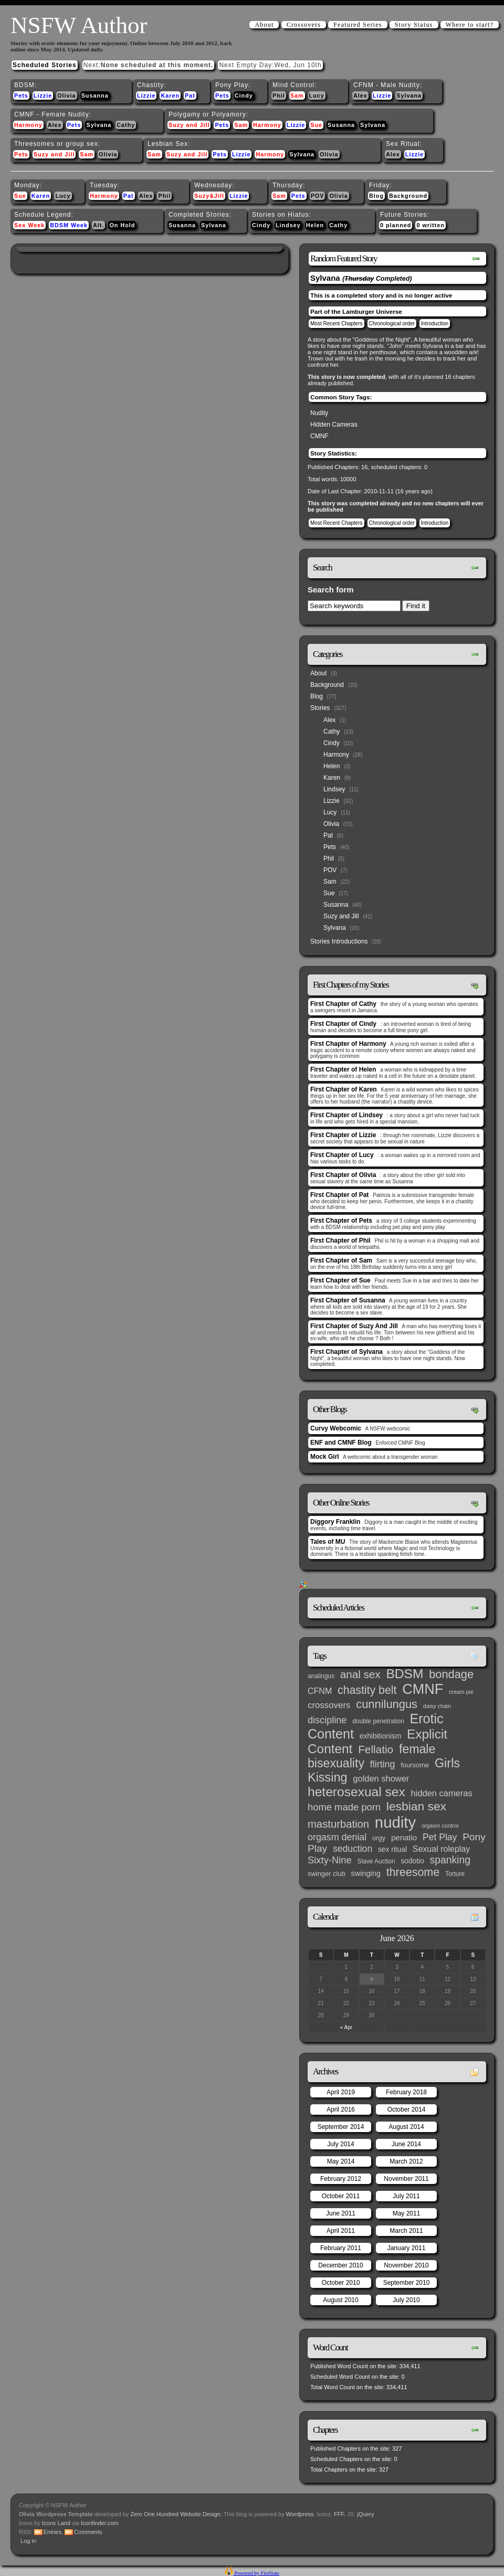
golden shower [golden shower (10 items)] (381, 1778)
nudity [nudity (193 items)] (395, 1822)
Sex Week (29, 225)
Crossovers (304, 24)
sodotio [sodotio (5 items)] (412, 1861)
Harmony (28, 125)
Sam (297, 95)
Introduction (434, 323)
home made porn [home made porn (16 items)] (344, 1806)
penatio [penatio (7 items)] (404, 1837)
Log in (28, 2541)
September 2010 (406, 2282)
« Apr (346, 2027)
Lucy (316, 95)
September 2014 (341, 2126)
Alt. (98, 225)
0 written (430, 225)
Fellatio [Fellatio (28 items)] (375, 1749)
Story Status (414, 24)
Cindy (244, 95)
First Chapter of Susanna (347, 1300)
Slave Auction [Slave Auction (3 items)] (376, 1861)
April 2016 (341, 2109)
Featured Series (357, 24)
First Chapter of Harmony (348, 1043)
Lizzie (43, 95)
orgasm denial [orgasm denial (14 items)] (337, 1837)
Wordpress (300, 2514)
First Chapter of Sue (340, 1280)
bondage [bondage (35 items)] (451, 1674)
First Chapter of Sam (341, 1260)
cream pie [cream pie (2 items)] (461, 1692)
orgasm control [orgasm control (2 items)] (440, 1825)
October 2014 (406, 2109)
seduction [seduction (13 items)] (352, 1848)
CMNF (319, 436)
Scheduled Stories (45, 65)
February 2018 (406, 2092)
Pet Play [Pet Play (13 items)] (440, 1837)
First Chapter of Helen (343, 1069)
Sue (316, 125)
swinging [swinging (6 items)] (366, 1873)
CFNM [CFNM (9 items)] (320, 1690)
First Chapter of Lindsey (346, 1115)
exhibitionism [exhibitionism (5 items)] (380, 1736)
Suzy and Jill (189, 125)
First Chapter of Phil (340, 1240)
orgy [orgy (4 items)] (378, 1838)
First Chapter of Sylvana (346, 1351)
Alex (360, 95)
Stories (320, 708)
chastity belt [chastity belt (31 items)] (367, 1690)
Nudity (319, 413)
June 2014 (406, 2144)
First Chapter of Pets (341, 1220)
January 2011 (406, 2248)
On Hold (122, 225)
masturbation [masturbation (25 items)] (338, 1824)
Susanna (95, 95)
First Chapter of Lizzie (343, 1135)
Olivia (66, 95)
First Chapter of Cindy (343, 1023)
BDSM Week (69, 225)
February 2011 (340, 2248)
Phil (278, 95)
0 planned (395, 225)
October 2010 (341, 2282)
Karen (170, 95)
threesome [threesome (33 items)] (413, 1872)
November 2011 (406, 2178)
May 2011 (407, 2213)
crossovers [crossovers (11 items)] (329, 1705)
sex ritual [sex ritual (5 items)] (392, 1849)
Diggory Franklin (335, 1521)
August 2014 (406, 2126)
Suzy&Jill (209, 196)
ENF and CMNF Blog (341, 1442)
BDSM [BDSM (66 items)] (404, 1674)
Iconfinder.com (100, 2523)
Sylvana (409, 95)
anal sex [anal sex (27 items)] (360, 1674)
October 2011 (341, 2196)
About (264, 24)
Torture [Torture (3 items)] (455, 1874)
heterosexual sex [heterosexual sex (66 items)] (356, 1792)
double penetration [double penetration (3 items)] (378, 1721)
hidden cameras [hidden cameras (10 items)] (441, 1793)
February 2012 (340, 2178)
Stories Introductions (339, 941)
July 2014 (340, 2144)
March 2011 (406, 2230)
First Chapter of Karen (343, 1089)
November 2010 (406, 2265)
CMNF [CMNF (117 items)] (422, 1689)
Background (408, 196)
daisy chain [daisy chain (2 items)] (437, 1706)
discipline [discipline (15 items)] (327, 1720)
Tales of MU (327, 1541)
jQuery (365, 2514)
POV (317, 196)
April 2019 (341, 2092)
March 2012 (406, 2161)
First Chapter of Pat (339, 1195)
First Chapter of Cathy (343, 1004)
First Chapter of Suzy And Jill (354, 1326)
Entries (52, 2532)
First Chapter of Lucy (342, 1155)
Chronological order (392, 323)
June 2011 (340, 2213)
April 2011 (341, 2230)
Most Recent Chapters (336, 323)
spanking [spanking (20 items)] (450, 1859)
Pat (190, 95)
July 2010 (406, 2300)
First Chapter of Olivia (343, 1175)
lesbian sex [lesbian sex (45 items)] (416, 1806)
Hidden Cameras (334, 424)
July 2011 (406, 2196)
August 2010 (340, 2300)
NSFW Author (78, 25)
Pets (21, 95)
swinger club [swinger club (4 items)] (326, 1874)
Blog (376, 196)
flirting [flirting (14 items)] (382, 1764)
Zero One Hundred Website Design (174, 2514)
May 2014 (341, 2161)
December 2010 (340, 2265)
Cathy (126, 125)
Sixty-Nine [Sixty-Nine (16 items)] (330, 1859)
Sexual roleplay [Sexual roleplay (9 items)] (441, 1848)
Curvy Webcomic (335, 1428)
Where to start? (470, 24)
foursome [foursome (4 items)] (415, 1765)
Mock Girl (324, 1456)
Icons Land (56, 2523)
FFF (339, 2514)
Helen (315, 225)
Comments (88, 2532)
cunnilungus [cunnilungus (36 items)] (386, 1704)
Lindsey (288, 225)
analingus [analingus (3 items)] (321, 1676)
